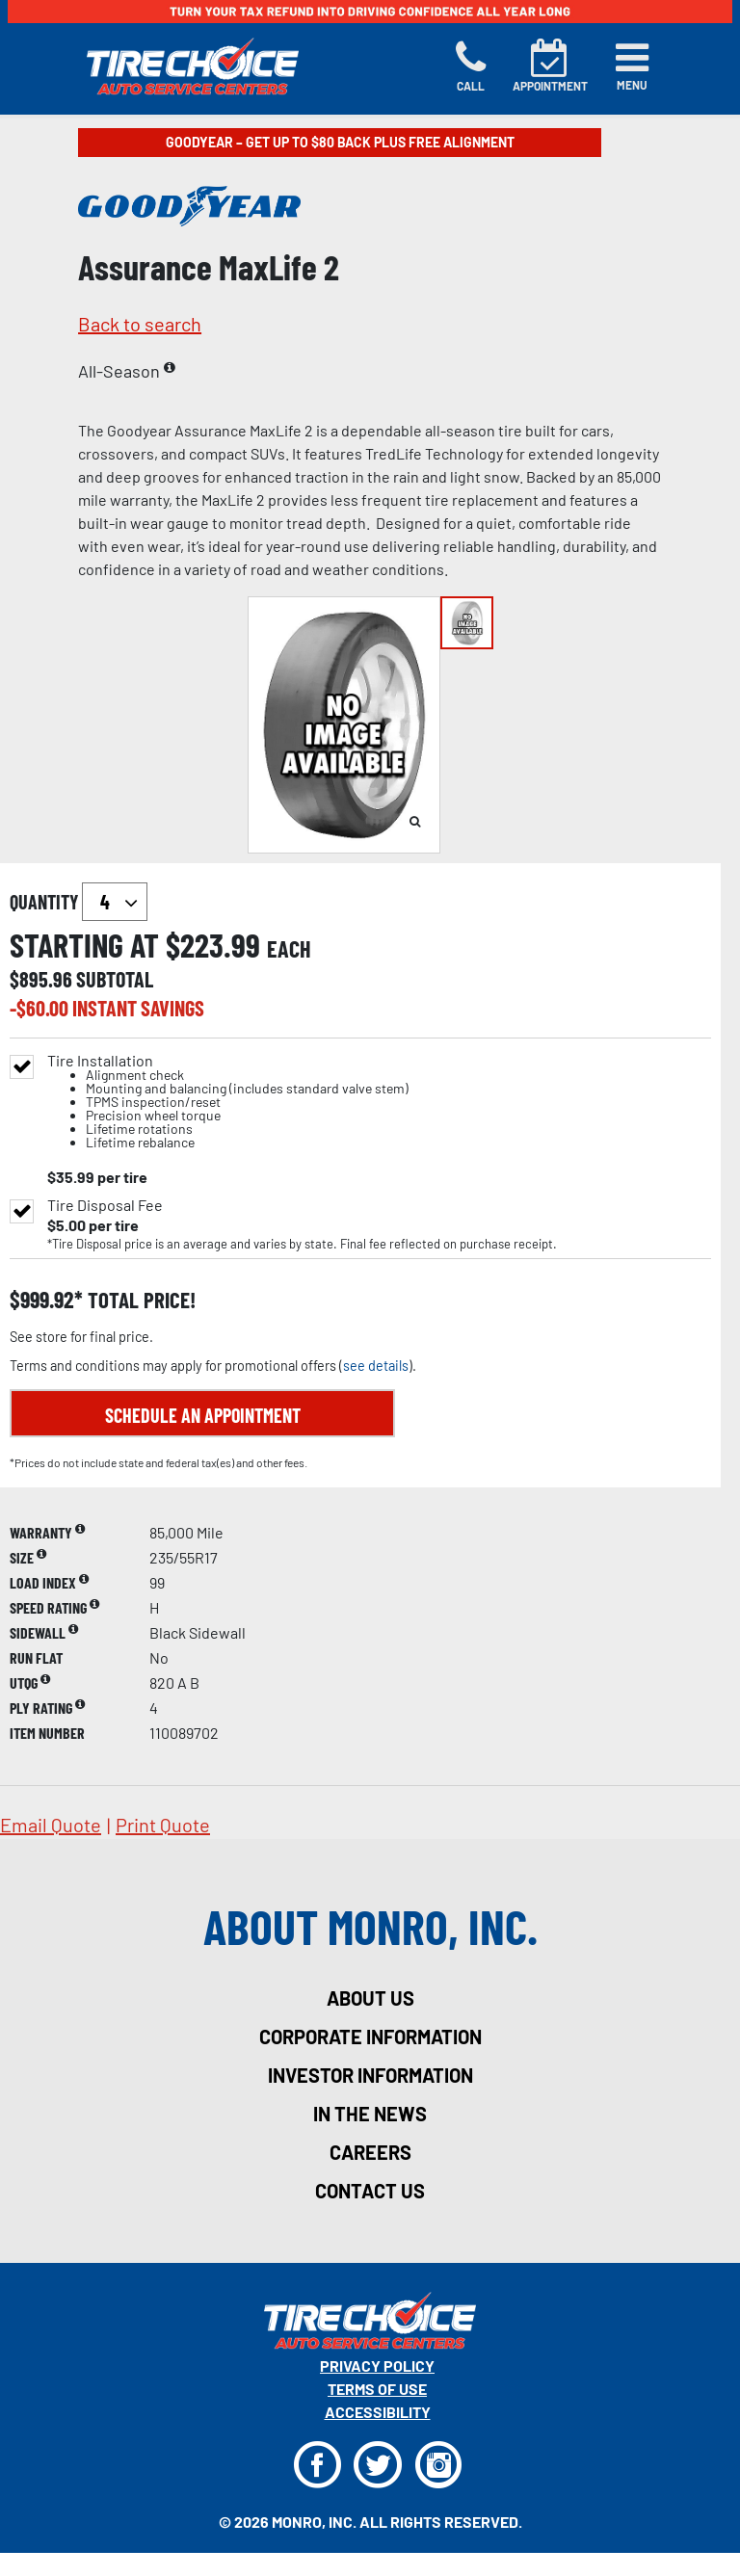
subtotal (114, 978)
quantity (78, 901)
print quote (163, 1824)
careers (370, 2152)
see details (376, 1365)
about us (370, 1998)
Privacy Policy (377, 2365)
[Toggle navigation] (632, 66)
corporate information (370, 2036)
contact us (370, 2190)
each (289, 948)
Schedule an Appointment (203, 1415)
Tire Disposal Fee (105, 1205)
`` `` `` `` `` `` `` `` (114, 901)
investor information (370, 2075)
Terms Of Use (377, 2388)
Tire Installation (228, 1101)
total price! (139, 1300)
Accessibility (378, 2412)
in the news (370, 2113)
